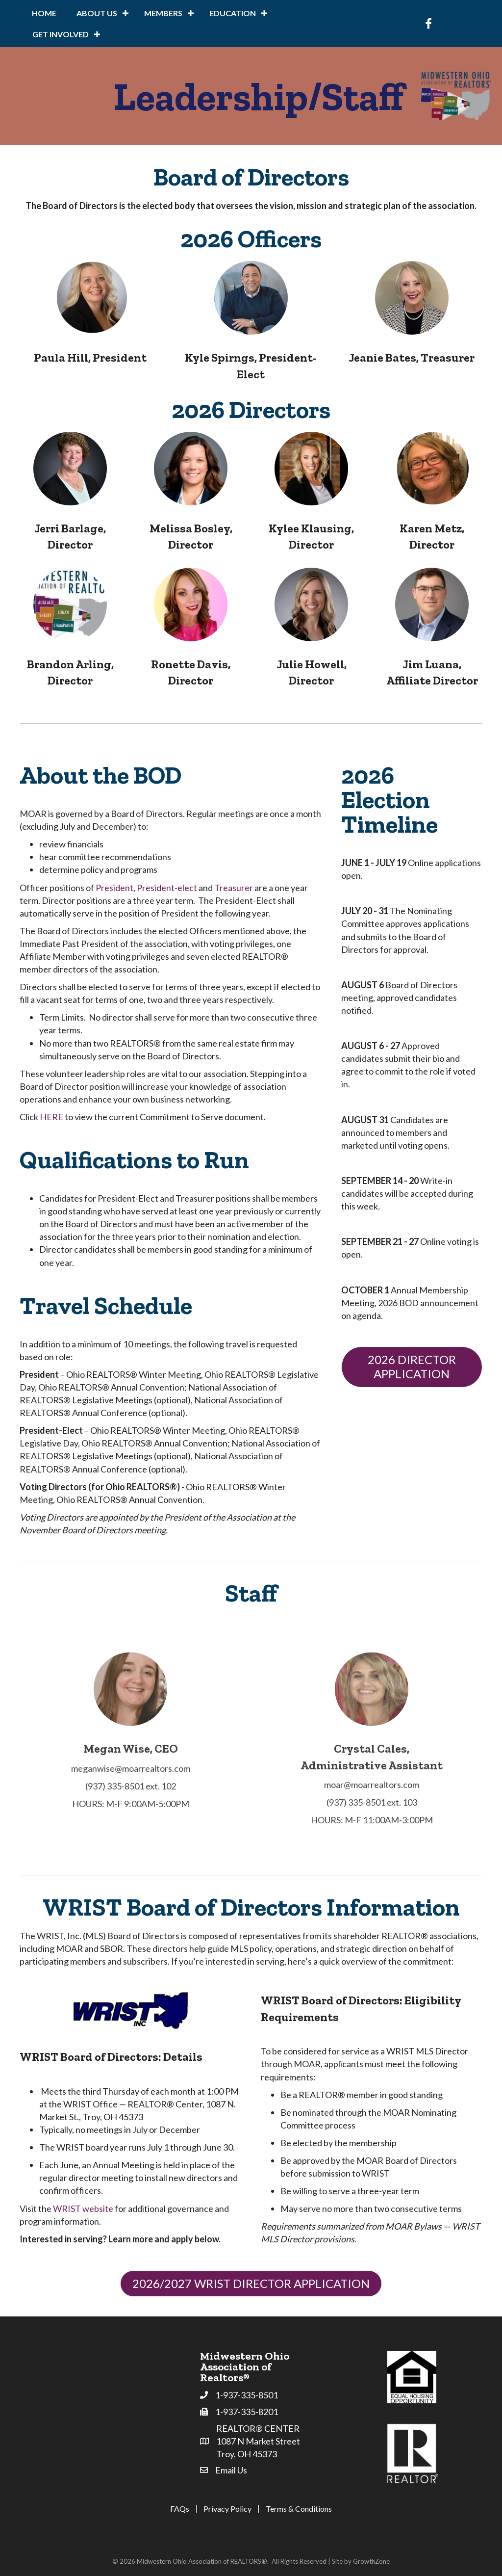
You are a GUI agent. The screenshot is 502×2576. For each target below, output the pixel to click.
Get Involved (60, 34)
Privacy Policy (227, 2509)
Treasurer (233, 887)
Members (163, 13)
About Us (96, 13)
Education (232, 13)
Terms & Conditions (299, 2509)
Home (44, 13)
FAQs (179, 2509)
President (114, 887)
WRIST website (83, 2208)
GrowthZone (371, 2561)
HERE (51, 1116)
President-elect (167, 887)
